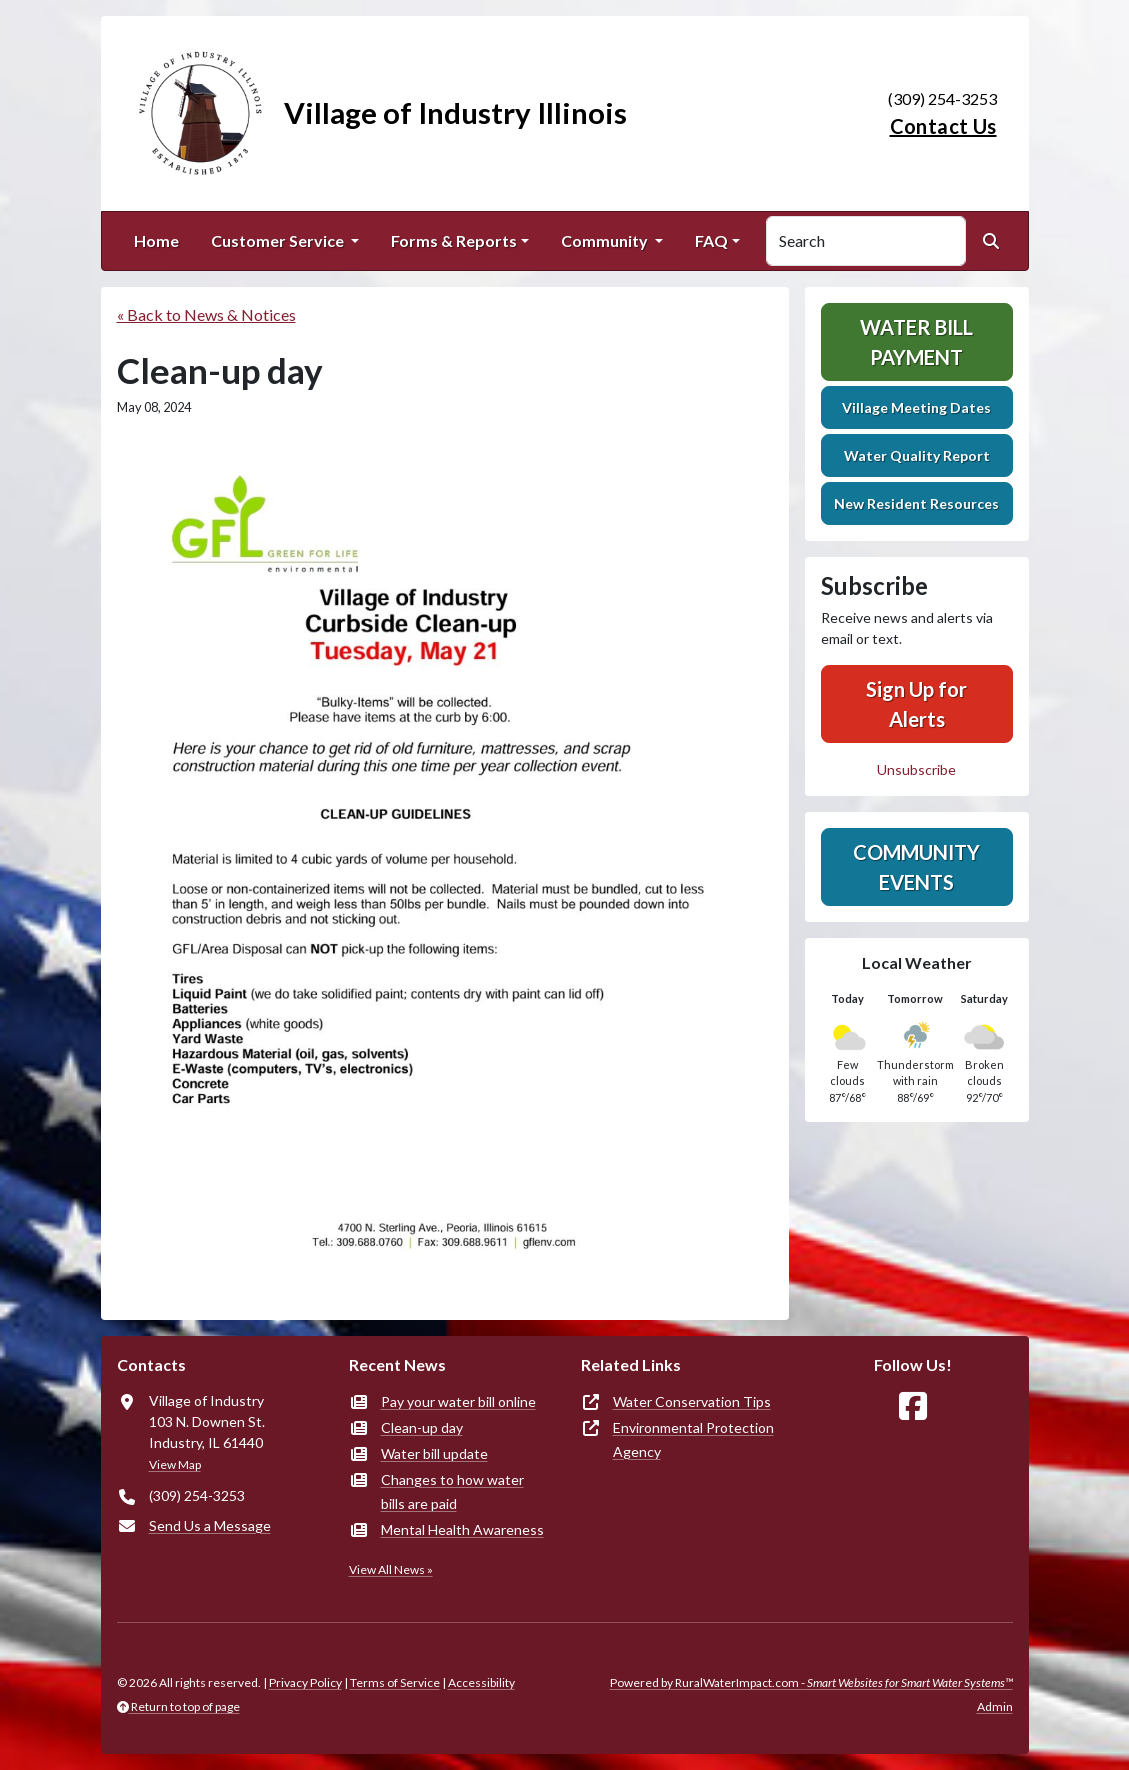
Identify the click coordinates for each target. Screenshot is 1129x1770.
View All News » (391, 1569)
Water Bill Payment (916, 342)
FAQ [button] (711, 240)
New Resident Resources (916, 503)
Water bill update (434, 1453)
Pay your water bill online (458, 1401)
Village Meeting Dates (916, 407)
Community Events (916, 867)
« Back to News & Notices (206, 314)
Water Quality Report (917, 455)
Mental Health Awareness (462, 1529)
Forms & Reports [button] (454, 240)
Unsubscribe (916, 769)
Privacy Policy (305, 1682)
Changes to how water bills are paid (452, 1491)
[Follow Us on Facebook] (913, 1406)
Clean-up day (422, 1427)
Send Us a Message (210, 1525)
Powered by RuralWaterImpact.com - (811, 1682)
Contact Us (943, 126)
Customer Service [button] (279, 240)
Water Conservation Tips (692, 1401)
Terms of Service (395, 1682)
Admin (995, 1706)
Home (156, 240)
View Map (175, 1464)
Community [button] (606, 240)
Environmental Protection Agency (693, 1439)
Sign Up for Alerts (916, 704)
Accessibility (481, 1682)
